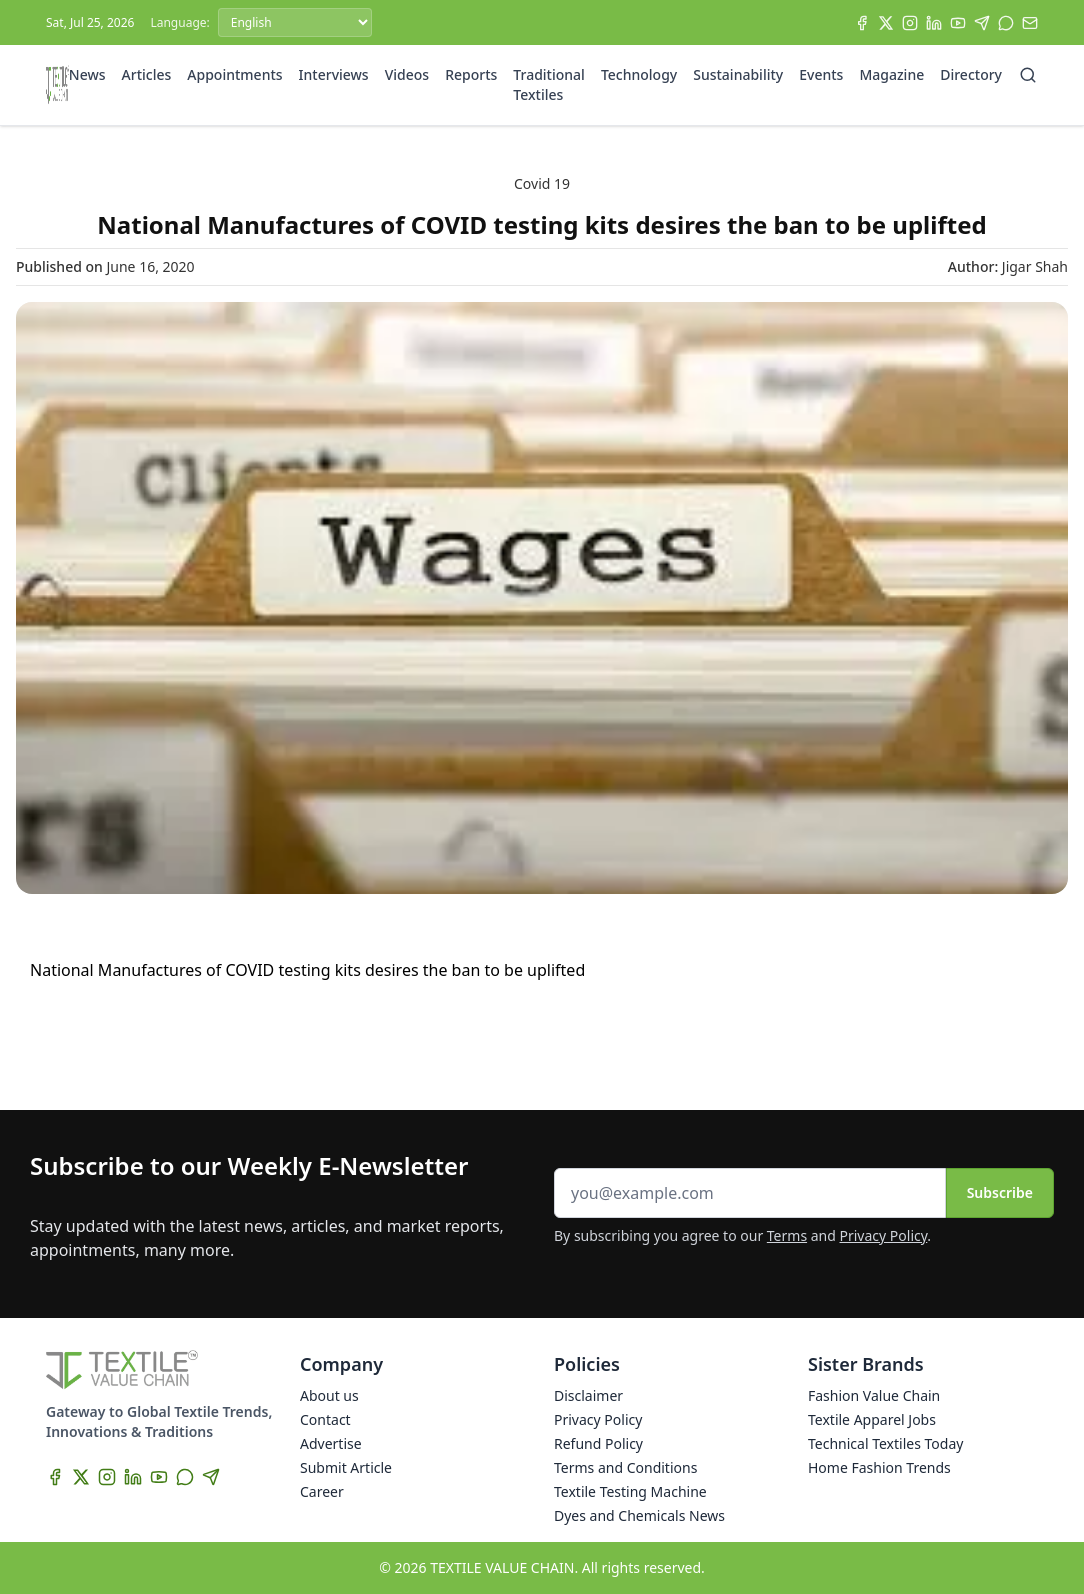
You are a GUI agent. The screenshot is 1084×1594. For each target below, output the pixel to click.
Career (322, 1491)
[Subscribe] (1030, 23)
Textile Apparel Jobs (872, 1419)
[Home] (57, 85)
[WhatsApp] (1006, 23)
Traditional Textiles (549, 84)
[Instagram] (910, 23)
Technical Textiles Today (885, 1443)
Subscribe (1000, 1192)
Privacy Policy (884, 1235)
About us (329, 1395)
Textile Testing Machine (630, 1491)
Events (821, 74)
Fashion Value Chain (874, 1395)
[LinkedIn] (934, 23)
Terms (787, 1235)
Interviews (334, 74)
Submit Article (346, 1467)
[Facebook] (862, 23)
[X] (886, 23)
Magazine (891, 74)
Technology (639, 74)
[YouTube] (958, 23)
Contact (325, 1419)
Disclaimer (588, 1395)
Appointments (234, 74)
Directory (971, 74)
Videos (407, 74)
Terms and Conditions (625, 1467)
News (87, 74)
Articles (147, 74)
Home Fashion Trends (879, 1467)
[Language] (295, 22)
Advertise (331, 1443)
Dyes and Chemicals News (639, 1515)
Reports (471, 74)
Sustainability (738, 74)
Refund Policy (598, 1443)
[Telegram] (982, 23)
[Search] (1028, 75)
